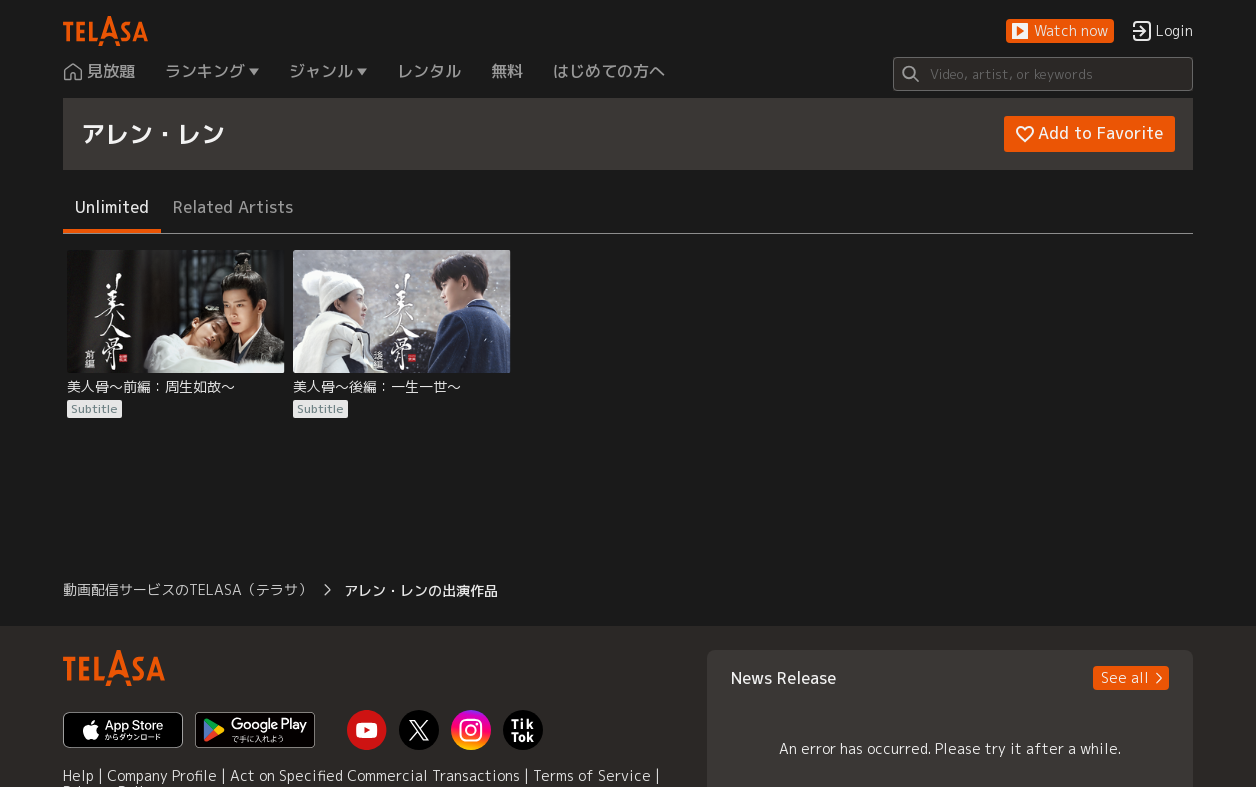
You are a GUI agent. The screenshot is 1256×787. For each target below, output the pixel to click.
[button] (1060, 31)
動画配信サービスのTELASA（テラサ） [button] (187, 589)
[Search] (1043, 74)
